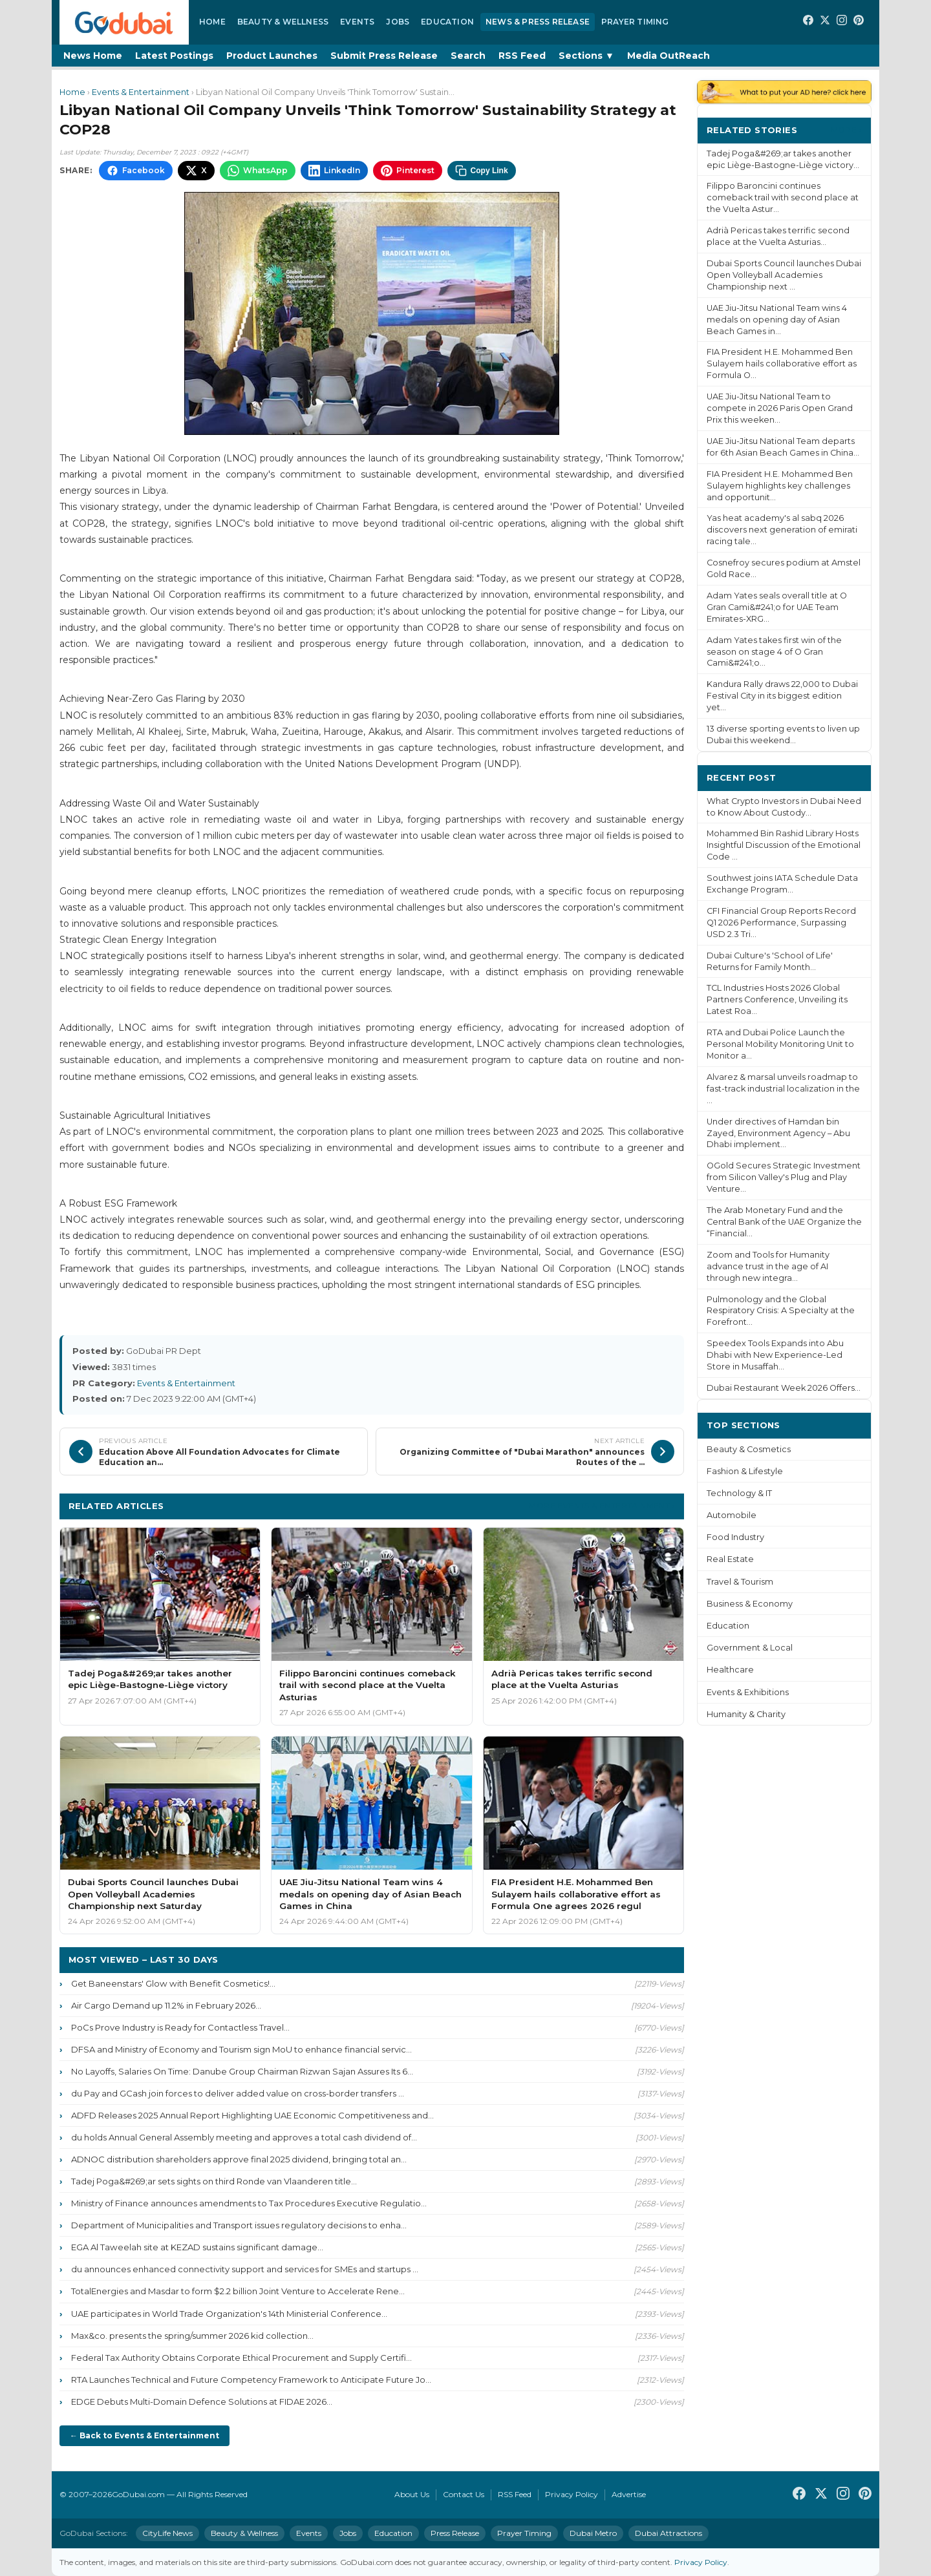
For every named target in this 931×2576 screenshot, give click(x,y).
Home (212, 21)
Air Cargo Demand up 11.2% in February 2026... (166, 2005)
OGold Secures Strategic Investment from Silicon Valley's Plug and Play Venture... (784, 1177)
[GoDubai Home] (124, 22)
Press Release (455, 2533)
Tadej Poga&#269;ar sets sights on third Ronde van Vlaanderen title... (214, 2181)
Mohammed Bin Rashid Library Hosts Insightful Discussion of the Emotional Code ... (784, 845)
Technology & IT (739, 1493)
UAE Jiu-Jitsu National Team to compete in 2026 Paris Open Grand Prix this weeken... (780, 408)
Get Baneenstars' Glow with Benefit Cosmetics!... (173, 1983)
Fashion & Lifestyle (745, 1471)
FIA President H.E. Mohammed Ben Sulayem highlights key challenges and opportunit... (780, 485)
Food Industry (735, 1537)
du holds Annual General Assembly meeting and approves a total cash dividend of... (244, 2137)
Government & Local (750, 1647)
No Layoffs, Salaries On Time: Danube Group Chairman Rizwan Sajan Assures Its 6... (242, 2071)
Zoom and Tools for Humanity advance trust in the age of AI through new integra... (768, 1266)
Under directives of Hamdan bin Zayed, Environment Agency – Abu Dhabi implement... (778, 1133)
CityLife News (167, 2533)
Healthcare (730, 1669)
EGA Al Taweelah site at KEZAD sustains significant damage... (197, 2247)
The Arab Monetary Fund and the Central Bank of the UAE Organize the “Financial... (784, 1221)
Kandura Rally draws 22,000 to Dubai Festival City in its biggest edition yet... (782, 695)
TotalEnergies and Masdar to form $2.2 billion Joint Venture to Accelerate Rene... (238, 2291)
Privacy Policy (571, 2494)
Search (468, 55)
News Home (92, 55)
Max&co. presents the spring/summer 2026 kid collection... (192, 2335)
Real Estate (730, 1559)
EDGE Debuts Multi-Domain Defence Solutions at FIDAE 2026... (201, 2401)
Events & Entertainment (140, 92)
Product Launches (271, 55)
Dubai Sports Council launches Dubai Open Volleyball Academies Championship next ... (784, 275)
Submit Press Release (384, 55)
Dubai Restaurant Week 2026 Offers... (784, 1388)
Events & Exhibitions (748, 1692)
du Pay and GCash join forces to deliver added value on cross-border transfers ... (237, 2093)
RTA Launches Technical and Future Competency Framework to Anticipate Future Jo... (251, 2379)
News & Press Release (538, 21)
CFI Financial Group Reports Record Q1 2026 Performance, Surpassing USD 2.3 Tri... (781, 922)
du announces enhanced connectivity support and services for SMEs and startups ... (244, 2269)
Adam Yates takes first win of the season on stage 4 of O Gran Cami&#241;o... (774, 651)
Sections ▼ (586, 55)
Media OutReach (668, 55)
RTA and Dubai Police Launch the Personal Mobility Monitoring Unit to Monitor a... (780, 1044)
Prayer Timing (635, 21)
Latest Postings (174, 55)
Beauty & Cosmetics (749, 1449)
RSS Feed (522, 55)
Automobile (731, 1515)
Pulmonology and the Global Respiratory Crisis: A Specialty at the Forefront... (781, 1310)
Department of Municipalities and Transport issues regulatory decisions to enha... (239, 2225)
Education (447, 21)
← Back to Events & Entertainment (144, 2435)
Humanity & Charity (746, 1714)
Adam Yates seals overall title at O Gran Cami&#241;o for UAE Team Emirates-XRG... (777, 607)
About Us (411, 2494)
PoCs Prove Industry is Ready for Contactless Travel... (180, 2027)
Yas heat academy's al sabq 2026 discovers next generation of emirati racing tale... (782, 529)
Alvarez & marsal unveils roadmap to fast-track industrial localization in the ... (783, 1088)
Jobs (397, 21)
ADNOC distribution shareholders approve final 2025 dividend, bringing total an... (239, 2159)
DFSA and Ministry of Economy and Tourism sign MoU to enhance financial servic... (241, 2049)
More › (846, 129)
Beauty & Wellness (282, 21)
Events (357, 21)
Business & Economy (750, 1604)
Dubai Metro (593, 2533)
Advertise (629, 2494)
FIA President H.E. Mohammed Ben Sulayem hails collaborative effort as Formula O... (782, 363)
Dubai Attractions (668, 2533)
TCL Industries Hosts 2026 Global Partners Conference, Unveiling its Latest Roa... (777, 999)
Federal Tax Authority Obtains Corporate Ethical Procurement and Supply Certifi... (241, 2357)
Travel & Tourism (740, 1582)
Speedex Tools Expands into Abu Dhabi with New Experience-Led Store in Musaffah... (775, 1354)
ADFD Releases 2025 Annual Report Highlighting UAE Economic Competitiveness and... (252, 2115)
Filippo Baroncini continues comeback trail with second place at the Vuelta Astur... (783, 197)
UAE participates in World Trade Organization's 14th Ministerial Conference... (229, 2313)
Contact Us (463, 2494)
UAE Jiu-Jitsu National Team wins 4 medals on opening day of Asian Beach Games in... (777, 319)
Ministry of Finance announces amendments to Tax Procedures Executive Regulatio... (249, 2203)
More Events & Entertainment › (602, 1505)
